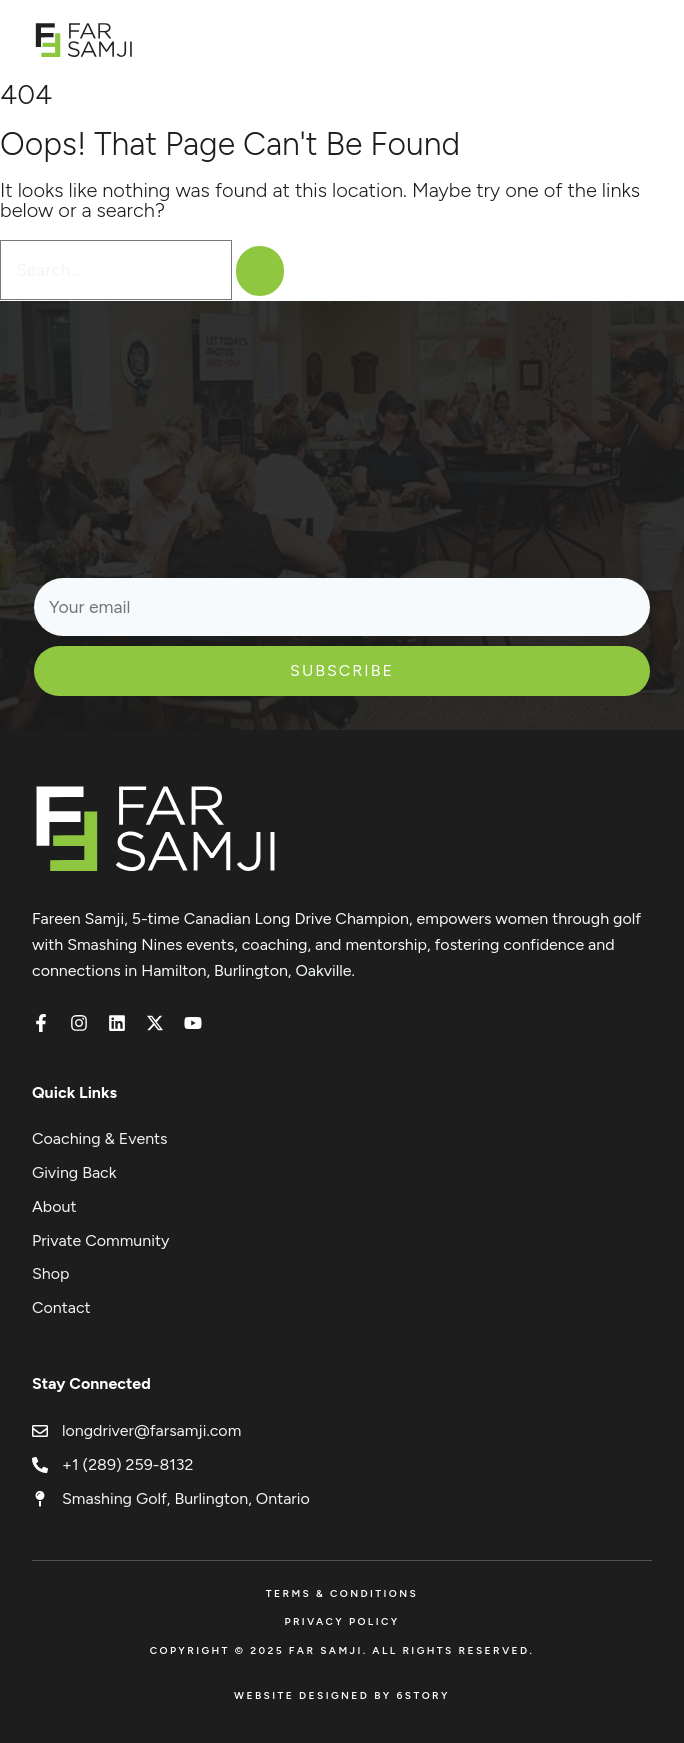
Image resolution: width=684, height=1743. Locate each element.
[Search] (260, 271)
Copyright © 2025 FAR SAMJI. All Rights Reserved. (342, 1650)
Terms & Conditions (342, 1593)
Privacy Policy (341, 1621)
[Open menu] (641, 39)
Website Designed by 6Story (342, 1695)
